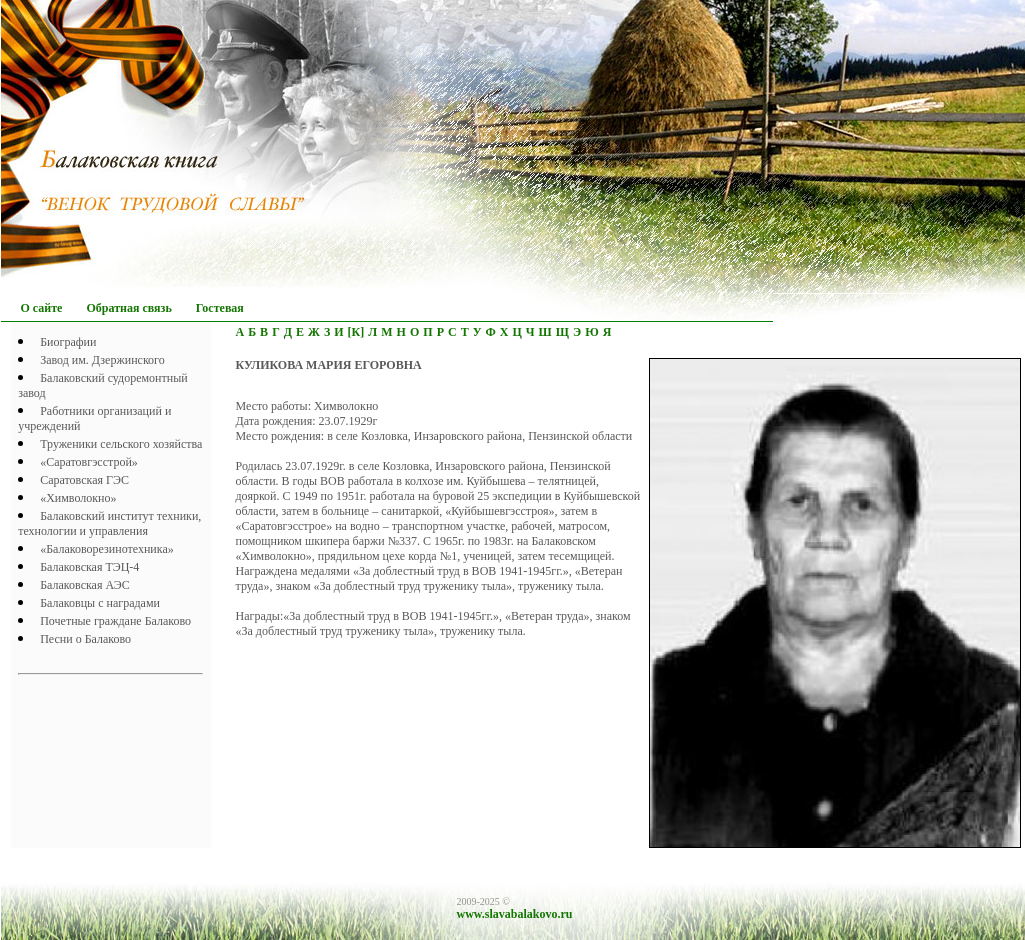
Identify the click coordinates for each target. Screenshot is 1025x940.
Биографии (68, 342)
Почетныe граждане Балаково (115, 621)
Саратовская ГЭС (84, 480)
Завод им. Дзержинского (102, 360)
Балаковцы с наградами (100, 603)
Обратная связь (128, 308)
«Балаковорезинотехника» (107, 549)
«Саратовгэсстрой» (89, 462)
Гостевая (220, 308)
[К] (356, 332)
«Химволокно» (78, 498)
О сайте (42, 308)
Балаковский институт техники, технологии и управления (109, 523)
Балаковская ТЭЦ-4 (89, 567)
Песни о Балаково (85, 639)
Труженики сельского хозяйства (121, 444)
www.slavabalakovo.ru (515, 914)
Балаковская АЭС (85, 585)
